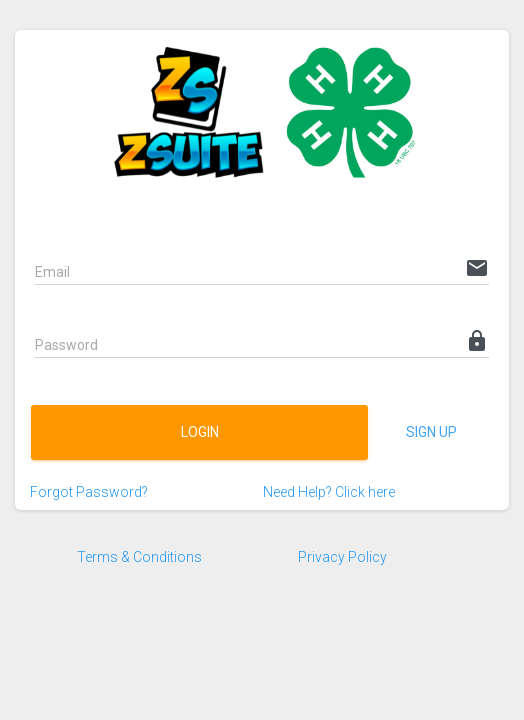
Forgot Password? (89, 492)
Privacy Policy (342, 557)
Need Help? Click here (329, 492)
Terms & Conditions (139, 557)
